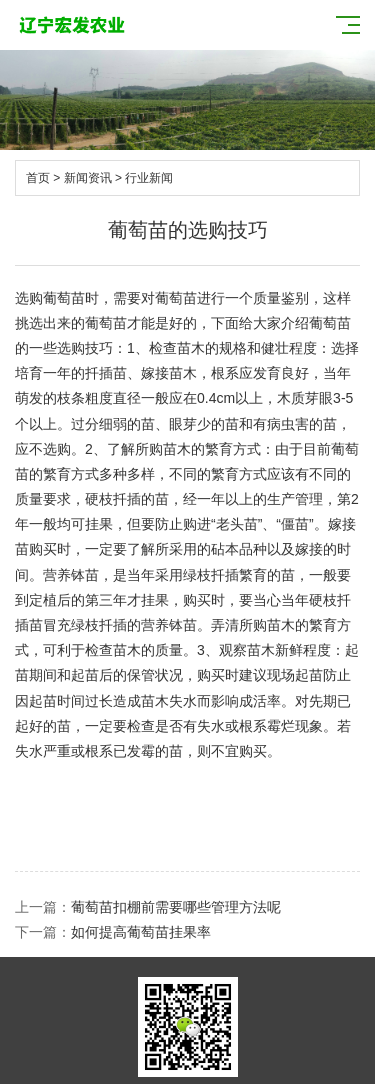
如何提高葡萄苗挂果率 (141, 932)
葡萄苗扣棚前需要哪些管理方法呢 (176, 907)
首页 (38, 178)
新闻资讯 (88, 178)
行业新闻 (149, 178)
